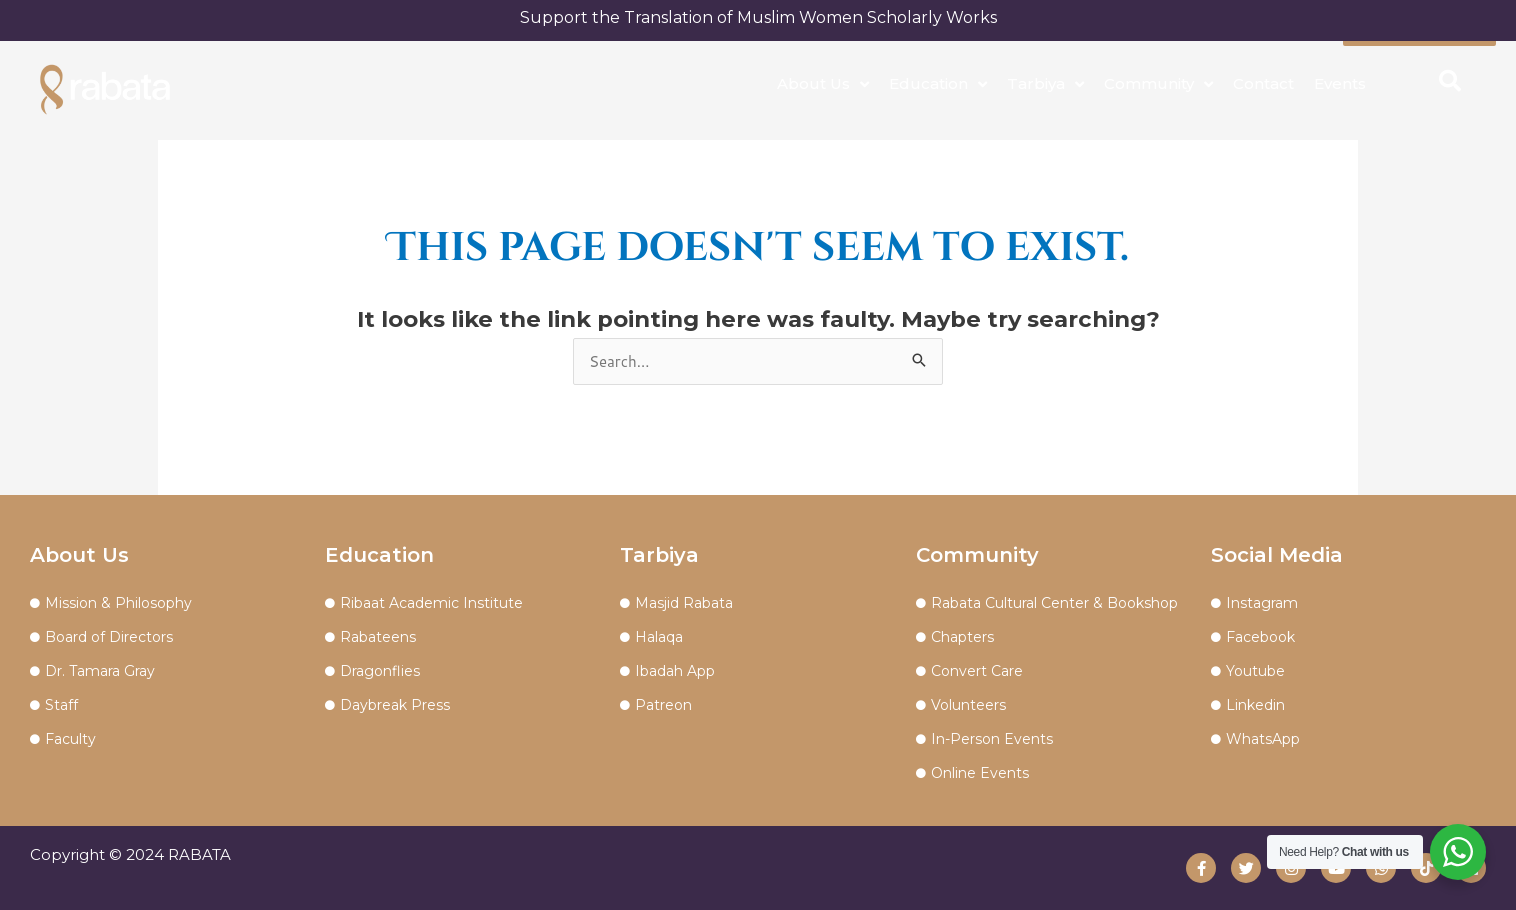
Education (938, 84)
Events (1340, 83)
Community (1158, 84)
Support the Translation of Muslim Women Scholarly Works (758, 17)
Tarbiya (1045, 84)
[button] (1450, 81)
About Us (823, 84)
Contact (1263, 83)
